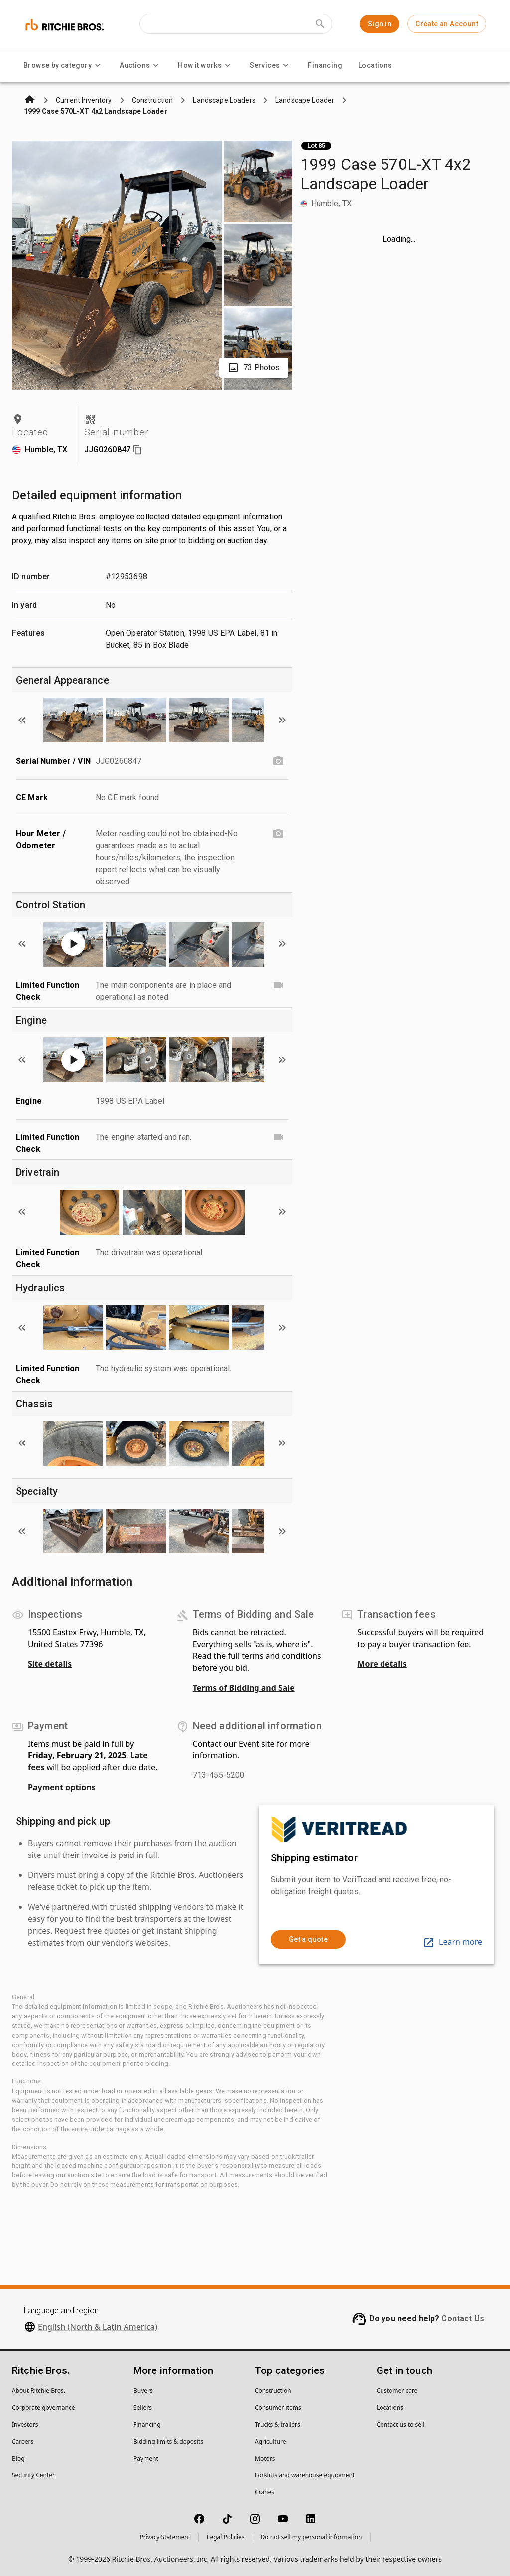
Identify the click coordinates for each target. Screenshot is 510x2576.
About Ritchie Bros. (38, 2390)
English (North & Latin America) (97, 2326)
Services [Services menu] (271, 65)
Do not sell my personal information (311, 2537)
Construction (273, 2390)
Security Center (33, 2475)
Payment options (62, 1787)
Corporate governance (43, 2407)
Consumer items (278, 2407)
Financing (325, 65)
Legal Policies (225, 2537)
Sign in (379, 24)
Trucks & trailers (277, 2424)
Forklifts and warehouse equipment (305, 2475)
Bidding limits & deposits (168, 2441)
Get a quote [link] (308, 1939)
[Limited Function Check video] (278, 985)
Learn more (452, 1941)
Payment (145, 2458)
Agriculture (270, 2441)
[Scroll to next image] (282, 720)
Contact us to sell (400, 2424)
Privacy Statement (164, 2537)
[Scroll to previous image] (22, 720)
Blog (18, 2458)
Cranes (264, 2492)
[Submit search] (320, 24)
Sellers (142, 2407)
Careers (22, 2441)
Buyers (143, 2390)
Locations (375, 65)
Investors (25, 2424)
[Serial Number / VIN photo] (278, 761)
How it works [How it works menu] (206, 65)
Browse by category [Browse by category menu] (63, 65)
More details (381, 1663)
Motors (265, 2458)
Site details (50, 1663)
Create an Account (446, 24)
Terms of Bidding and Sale (244, 1687)
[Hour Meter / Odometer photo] (278, 834)
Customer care (397, 2390)
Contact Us (462, 2318)
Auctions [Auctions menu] (141, 65)
